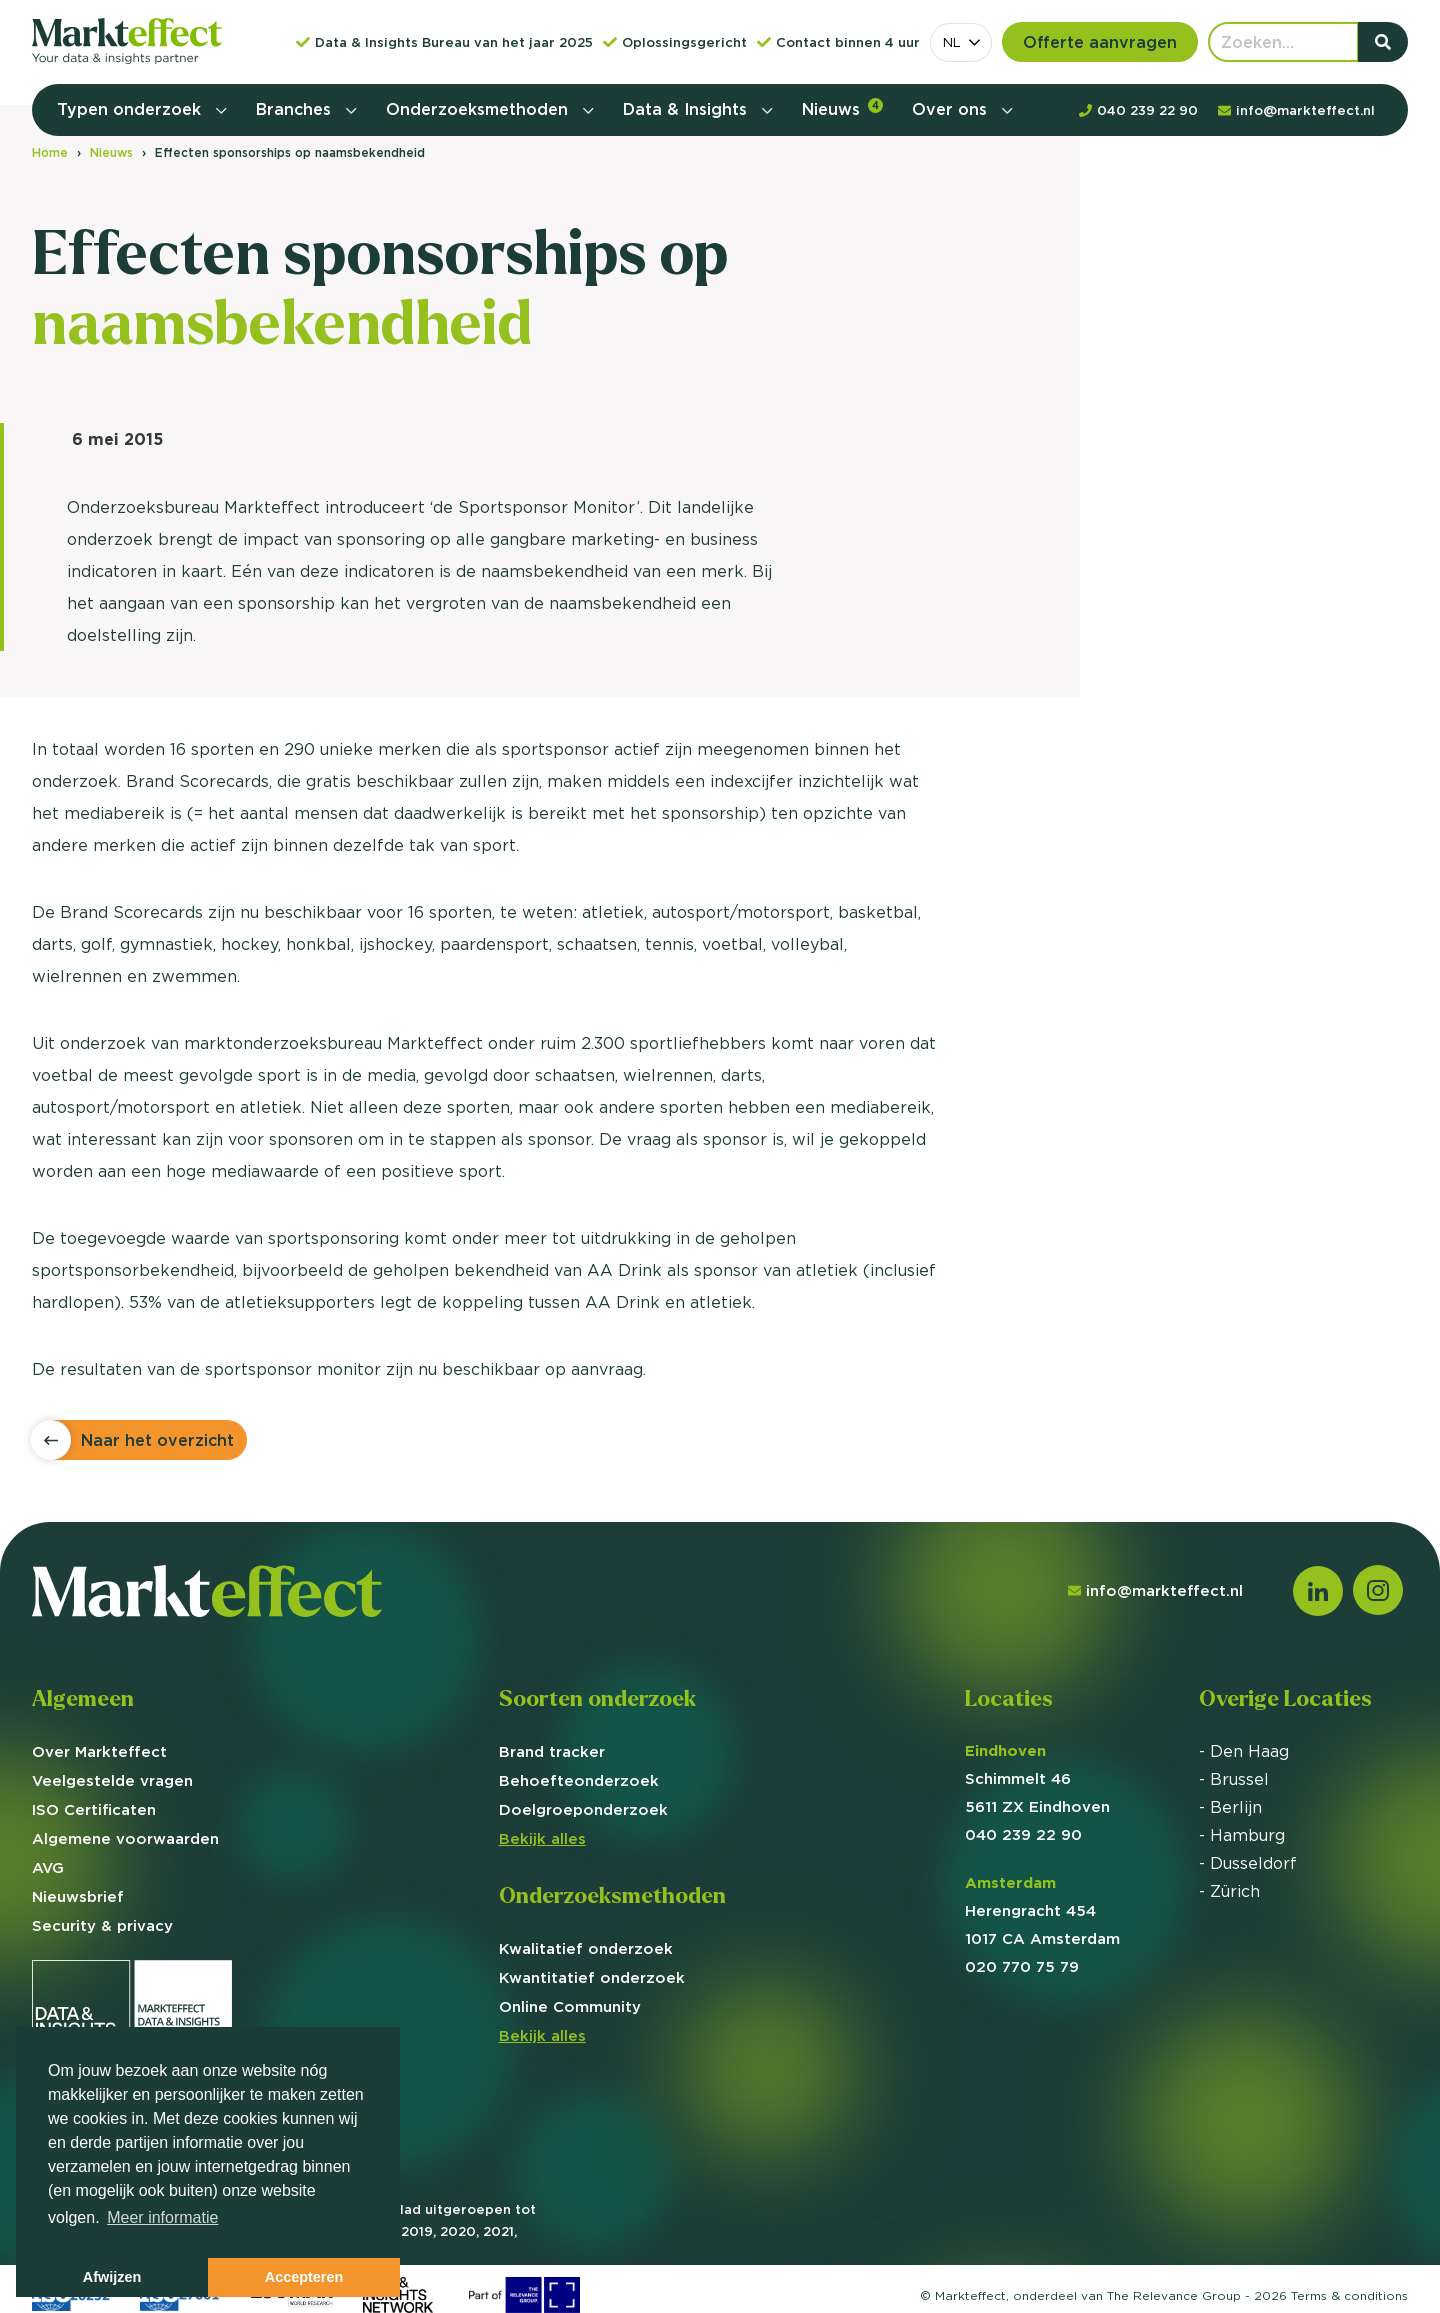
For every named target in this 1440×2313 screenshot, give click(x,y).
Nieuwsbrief (78, 1896)
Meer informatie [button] (162, 2217)
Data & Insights (687, 109)
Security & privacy (102, 1925)
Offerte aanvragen (1100, 42)
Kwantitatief (592, 1977)
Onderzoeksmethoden (479, 109)
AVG (48, 1867)
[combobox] (961, 42)
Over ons (952, 109)
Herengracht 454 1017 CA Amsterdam (1042, 1910)
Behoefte (579, 1780)
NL (952, 42)
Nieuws (842, 108)
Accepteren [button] (304, 2277)
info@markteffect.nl (1155, 1590)
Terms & (1349, 2295)
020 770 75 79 (1022, 1966)
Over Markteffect (99, 1751)
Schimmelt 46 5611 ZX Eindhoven (1037, 1778)
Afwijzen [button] (112, 2277)
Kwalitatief (586, 1948)
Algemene (125, 1838)
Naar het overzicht (157, 1440)
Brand (552, 1751)
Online (570, 2006)
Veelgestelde (112, 1780)
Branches (296, 109)
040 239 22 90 (1023, 1834)
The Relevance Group (1174, 2295)
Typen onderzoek (131, 109)
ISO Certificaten (94, 1809)
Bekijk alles (542, 1838)
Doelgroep (583, 1809)
